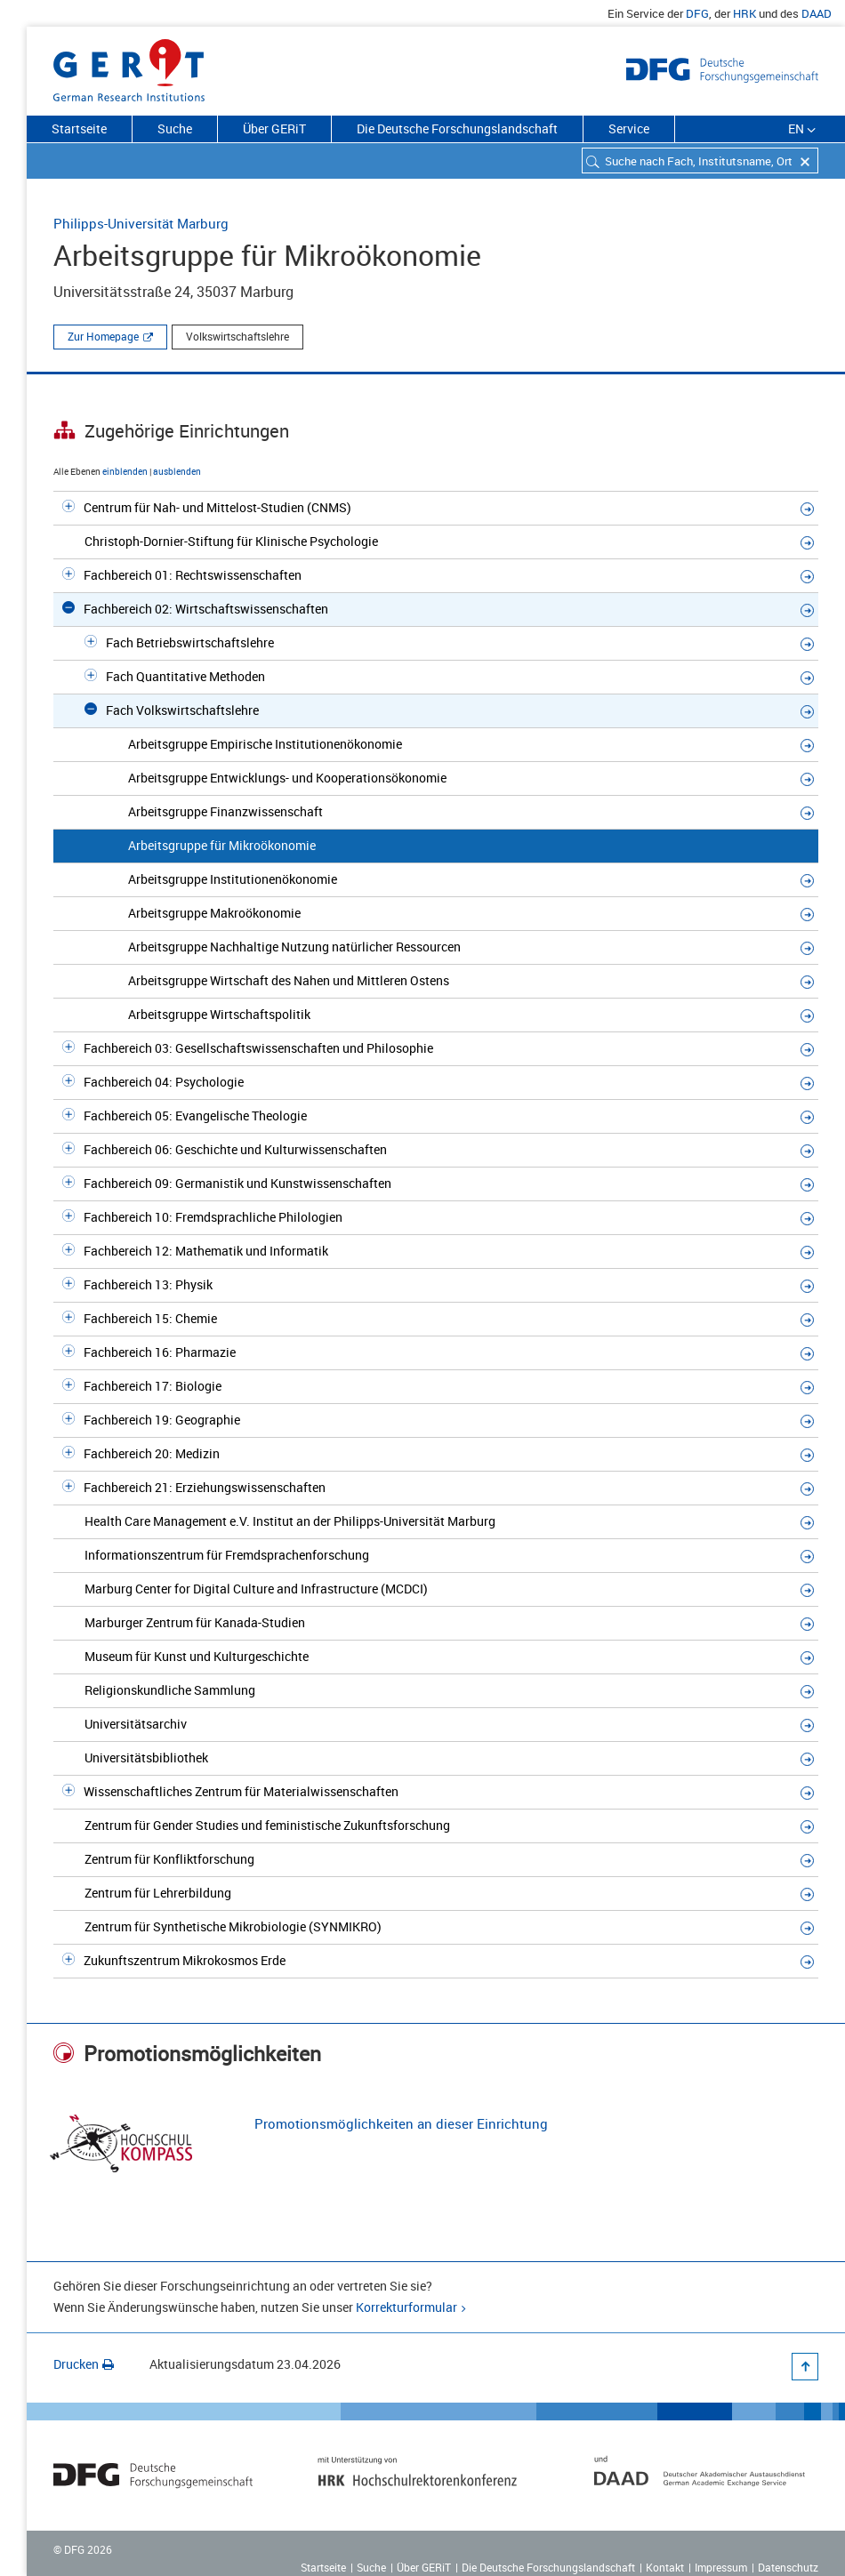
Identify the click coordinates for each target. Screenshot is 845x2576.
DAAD (816, 13)
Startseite (79, 128)
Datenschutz (788, 2567)
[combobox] (700, 160)
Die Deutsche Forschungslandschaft (457, 128)
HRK (744, 13)
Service (628, 128)
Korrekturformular (406, 2307)
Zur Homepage (103, 336)
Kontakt (665, 2567)
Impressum (721, 2567)
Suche (174, 128)
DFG (697, 13)
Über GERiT (274, 128)
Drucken (83, 2363)
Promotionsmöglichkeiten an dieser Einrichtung (401, 2123)
